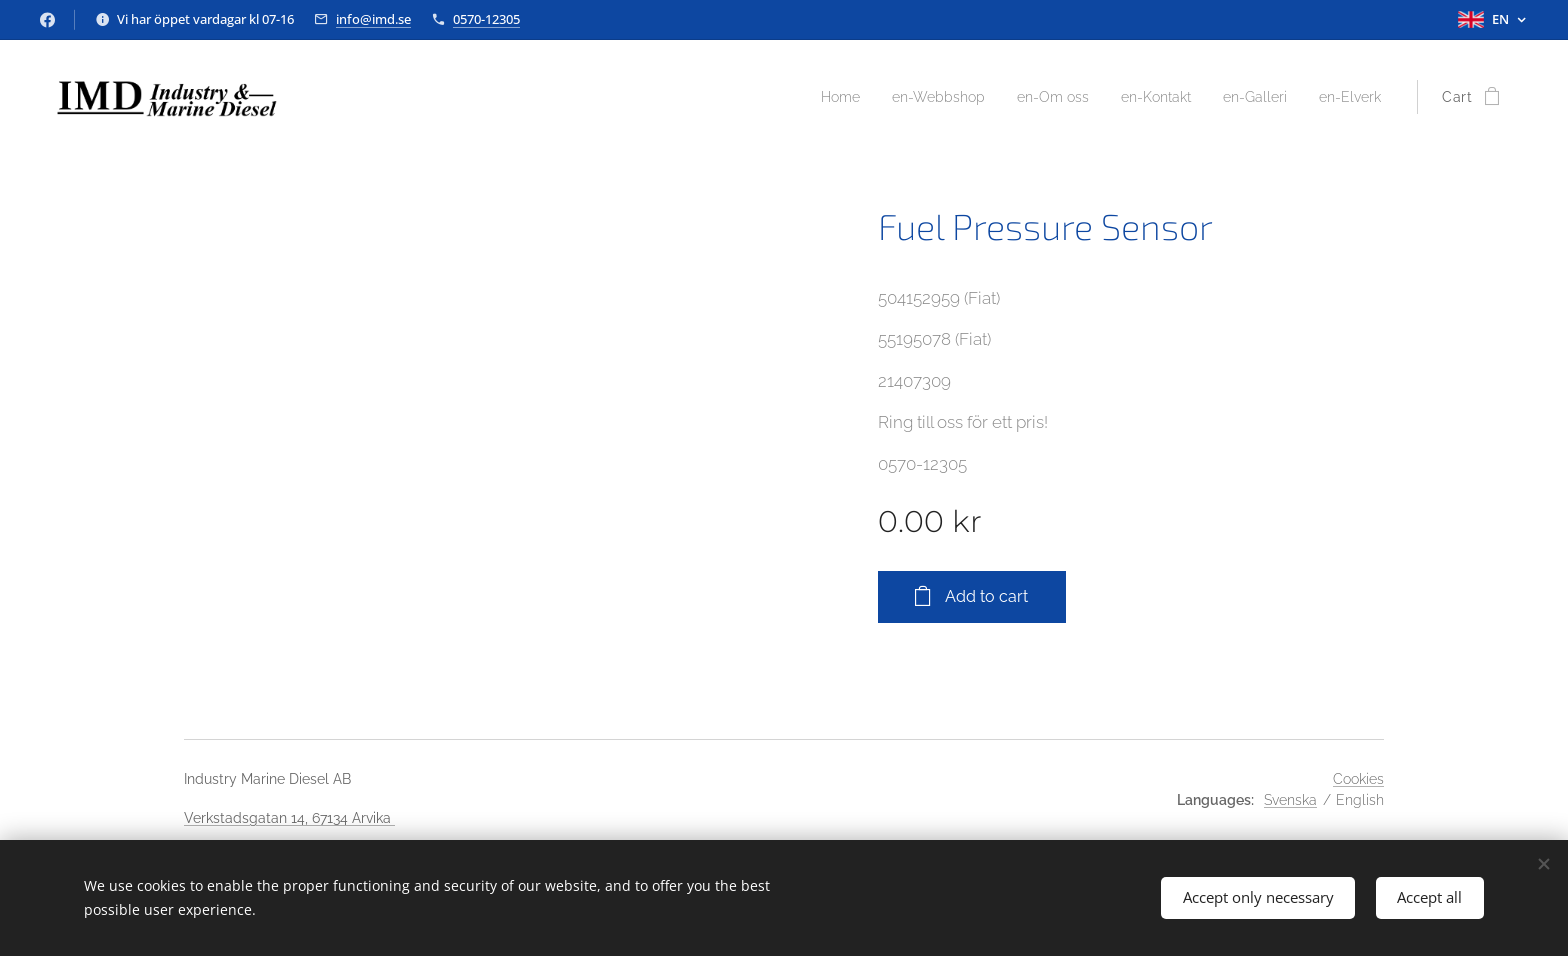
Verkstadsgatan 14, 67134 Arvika (289, 818)
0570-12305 (486, 19)
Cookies (1358, 779)
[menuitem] (800, 97)
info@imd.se (373, 19)
